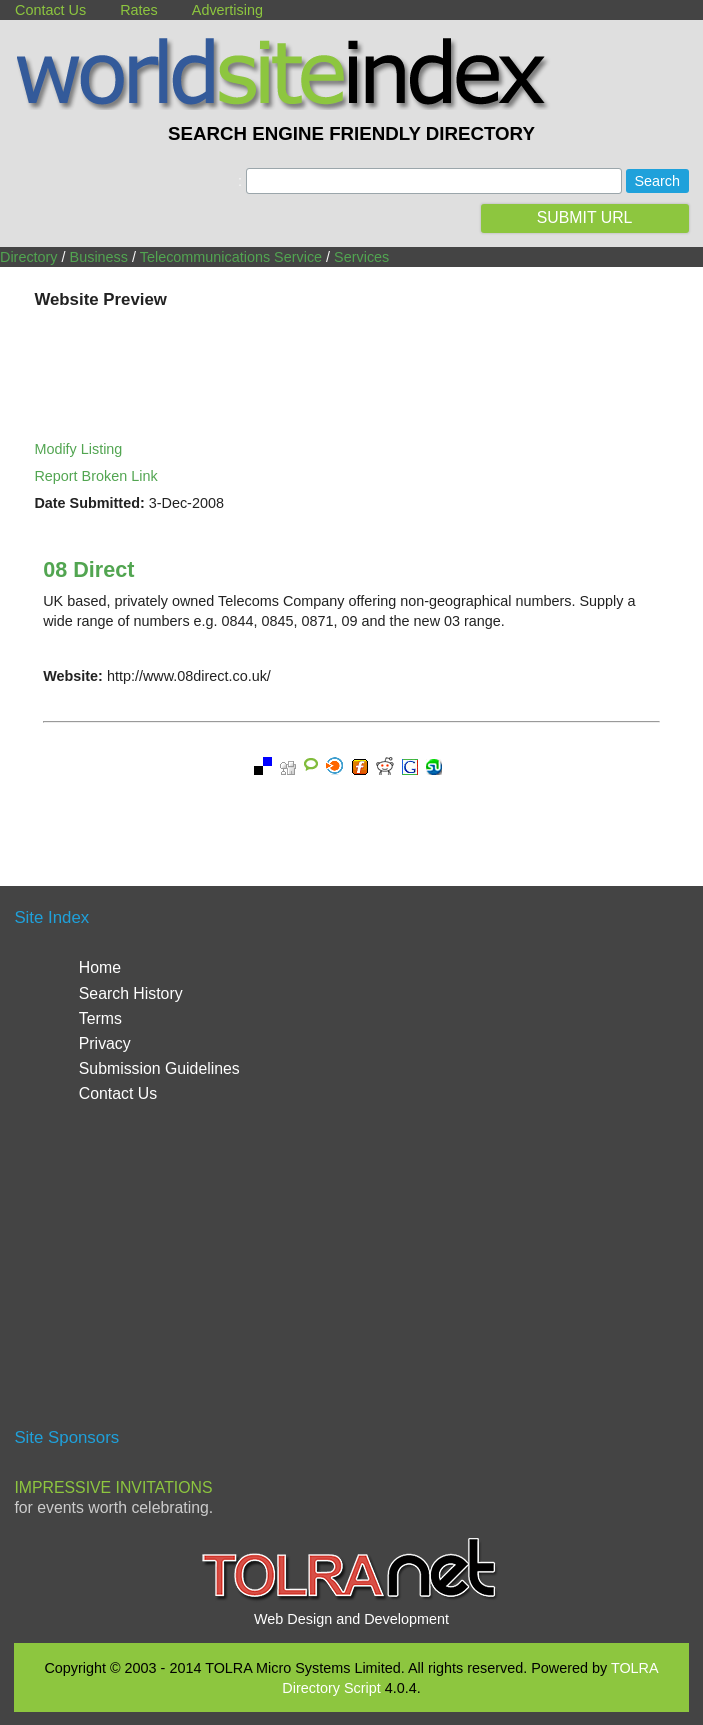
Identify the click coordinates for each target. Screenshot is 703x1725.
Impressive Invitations (113, 1487)
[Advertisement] (352, 1274)
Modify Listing (78, 449)
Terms (100, 1018)
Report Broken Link (95, 476)
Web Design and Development (351, 1619)
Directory (29, 257)
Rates (139, 10)
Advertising (227, 10)
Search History (131, 993)
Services (361, 257)
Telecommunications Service (231, 257)
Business (99, 257)
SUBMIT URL (585, 217)
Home (100, 967)
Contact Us (50, 10)
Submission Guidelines (159, 1068)
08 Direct (88, 569)
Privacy (105, 1043)
